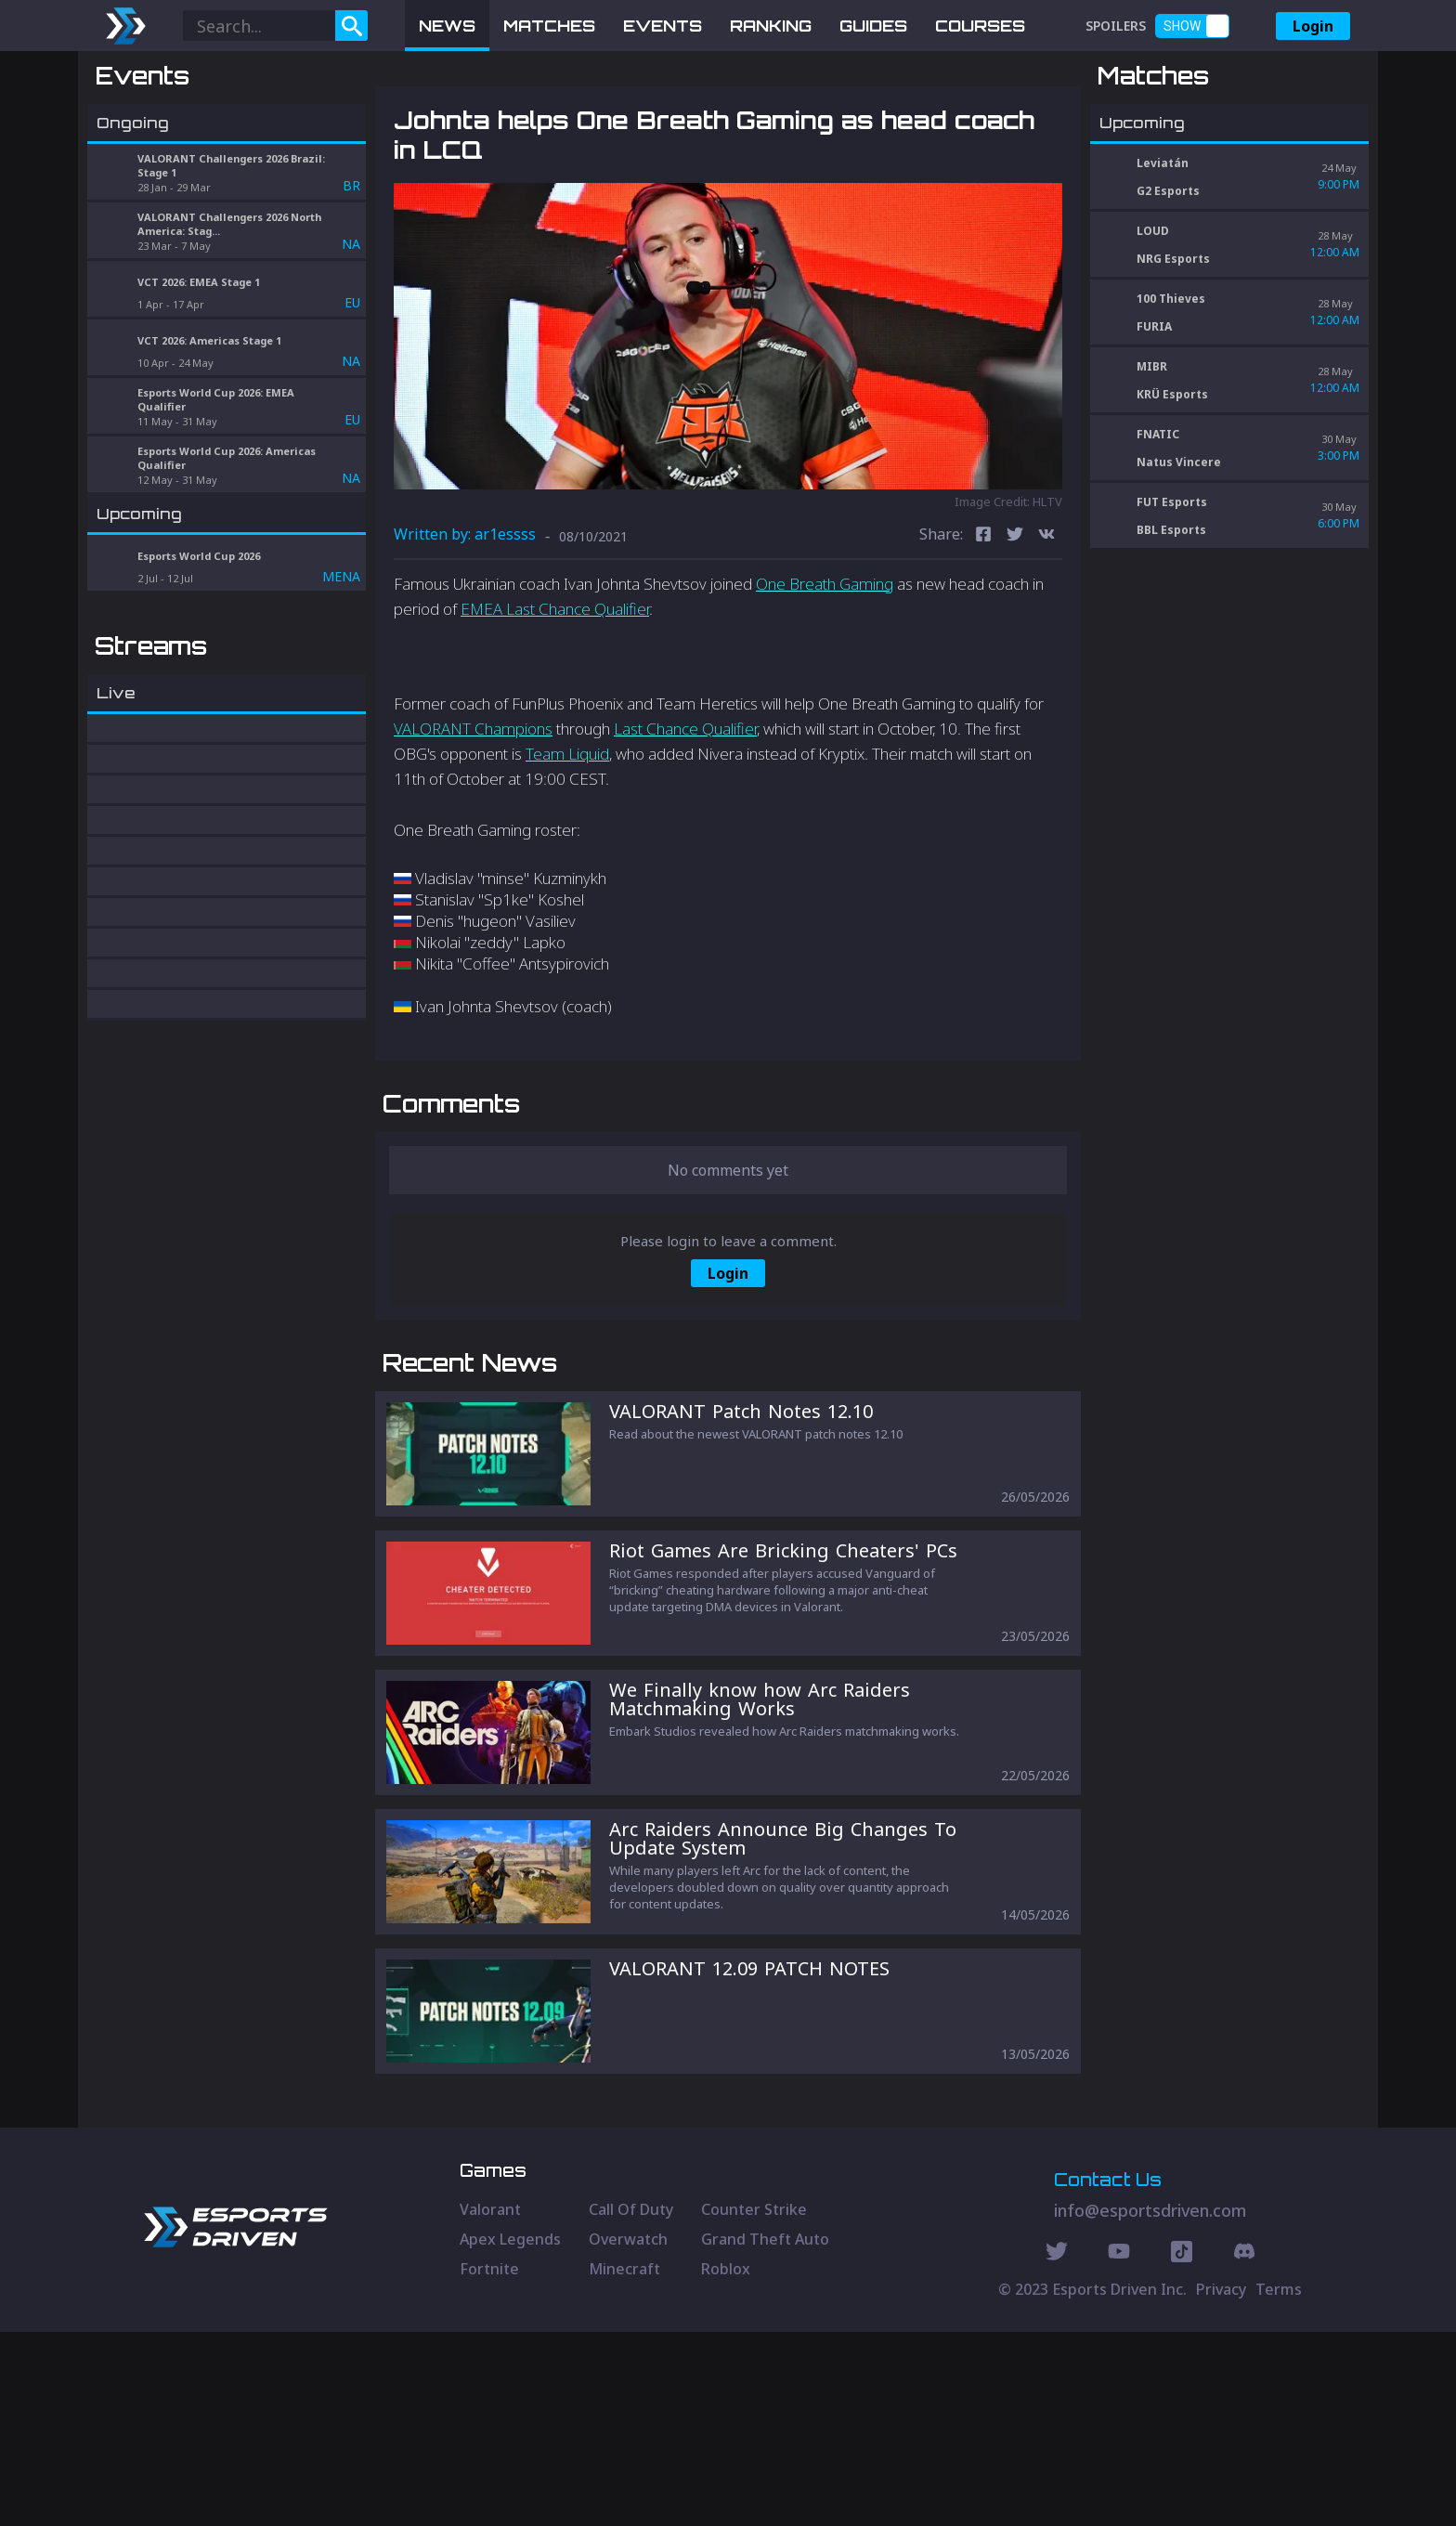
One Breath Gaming (824, 680)
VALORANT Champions (473, 825)
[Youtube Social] (1119, 2448)
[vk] (1046, 633)
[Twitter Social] (1057, 2448)
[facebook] (983, 633)
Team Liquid (567, 851)
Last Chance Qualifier (685, 825)
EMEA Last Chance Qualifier (555, 706)
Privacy (1221, 2483)
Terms (1278, 2483)
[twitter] (1015, 633)
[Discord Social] (1181, 2448)
